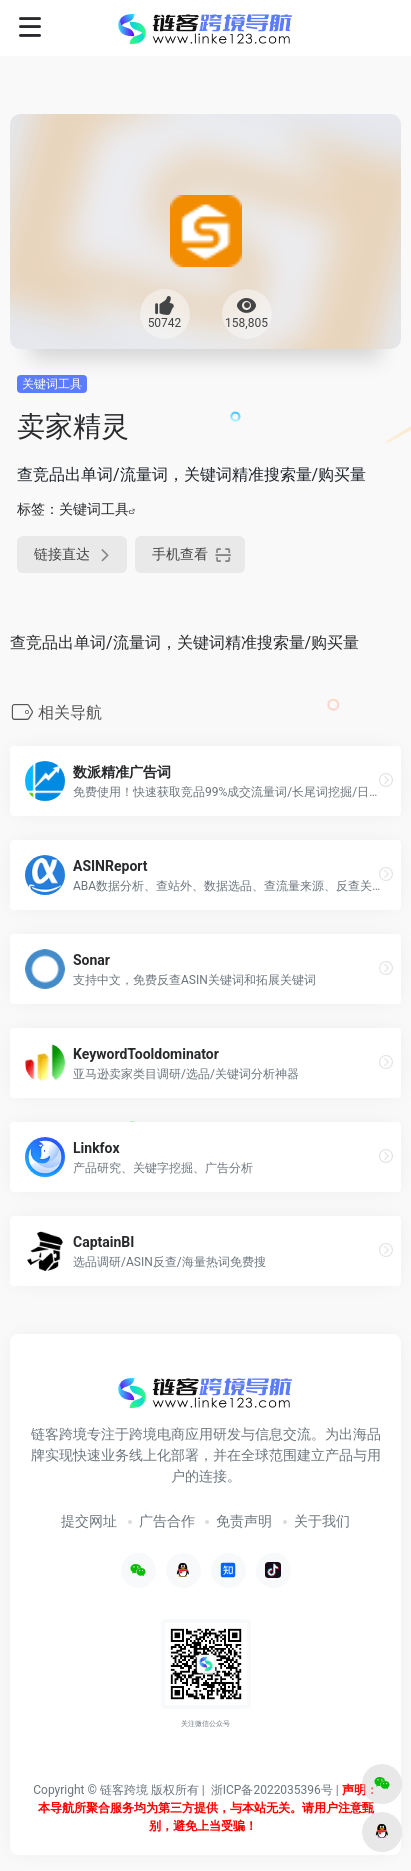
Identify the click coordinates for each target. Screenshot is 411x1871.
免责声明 (244, 1521)
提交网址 (89, 1521)
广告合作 (167, 1521)
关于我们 (322, 1521)
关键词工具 (52, 384)
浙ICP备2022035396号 (272, 1790)
